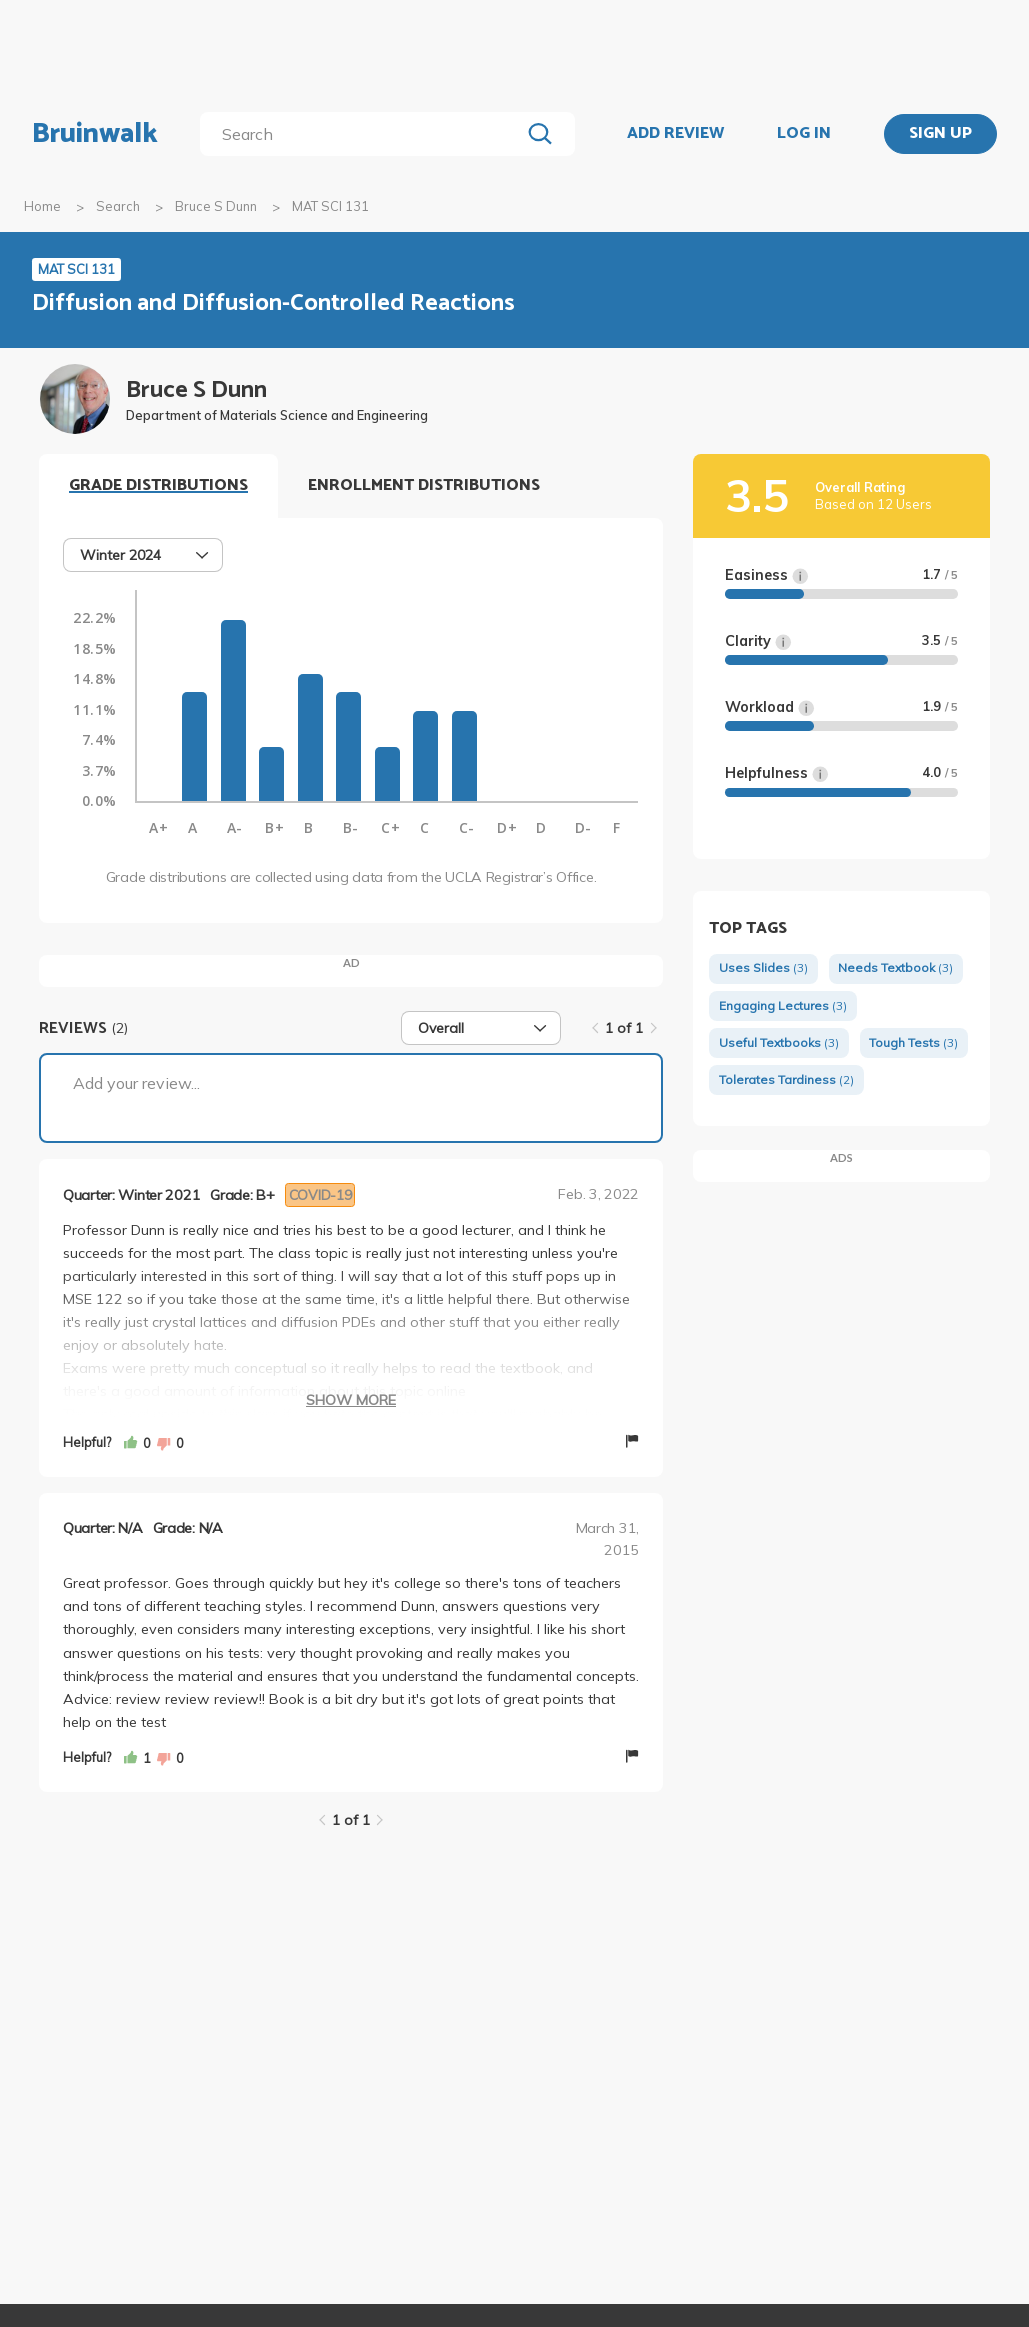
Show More (351, 1400)
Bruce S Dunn (216, 206)
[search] (364, 134)
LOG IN (804, 134)
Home (42, 206)
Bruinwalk (95, 134)
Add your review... (136, 1083)
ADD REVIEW (675, 134)
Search (118, 206)
